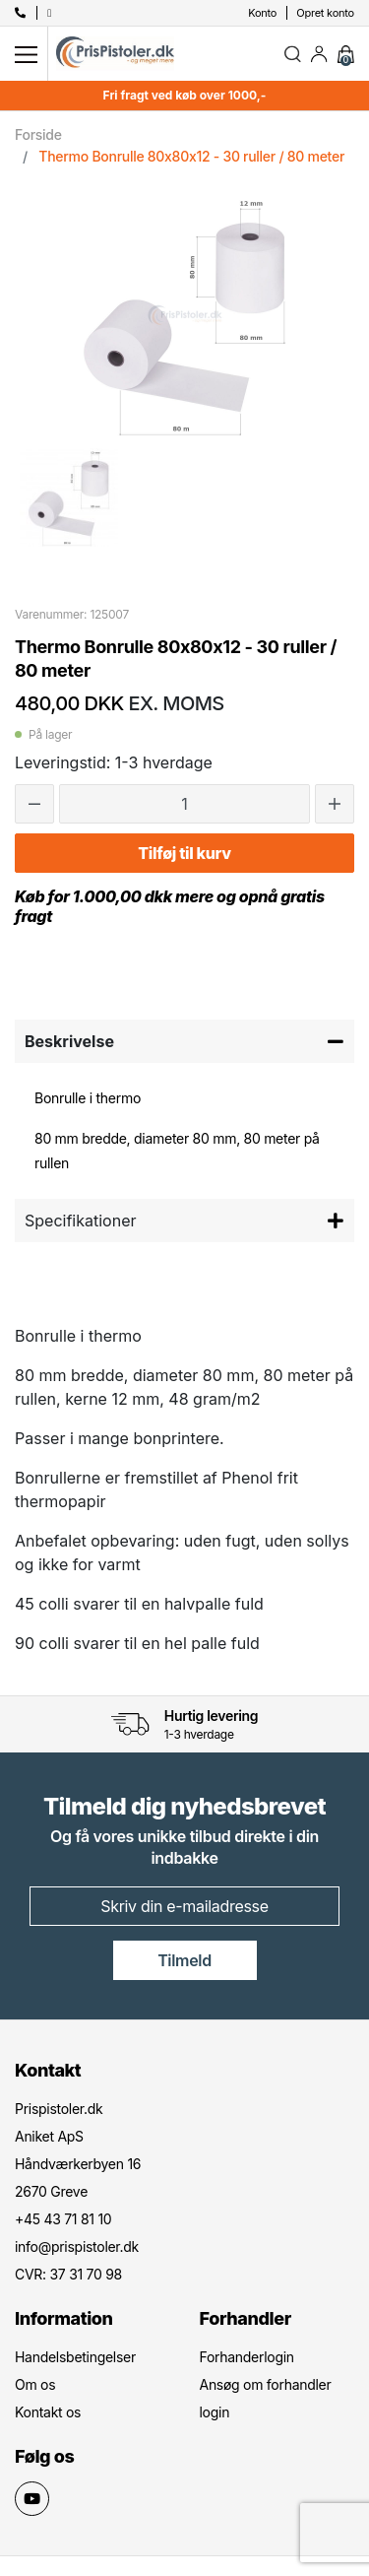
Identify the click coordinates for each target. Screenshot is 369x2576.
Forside (38, 134)
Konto (262, 13)
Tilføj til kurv (184, 853)
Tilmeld (184, 1960)
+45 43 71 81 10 (63, 2219)
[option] (69, 497)
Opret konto (325, 13)
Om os (35, 2384)
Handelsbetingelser (75, 2356)
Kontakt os (48, 2412)
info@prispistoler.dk (77, 2246)
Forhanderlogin (247, 2356)
